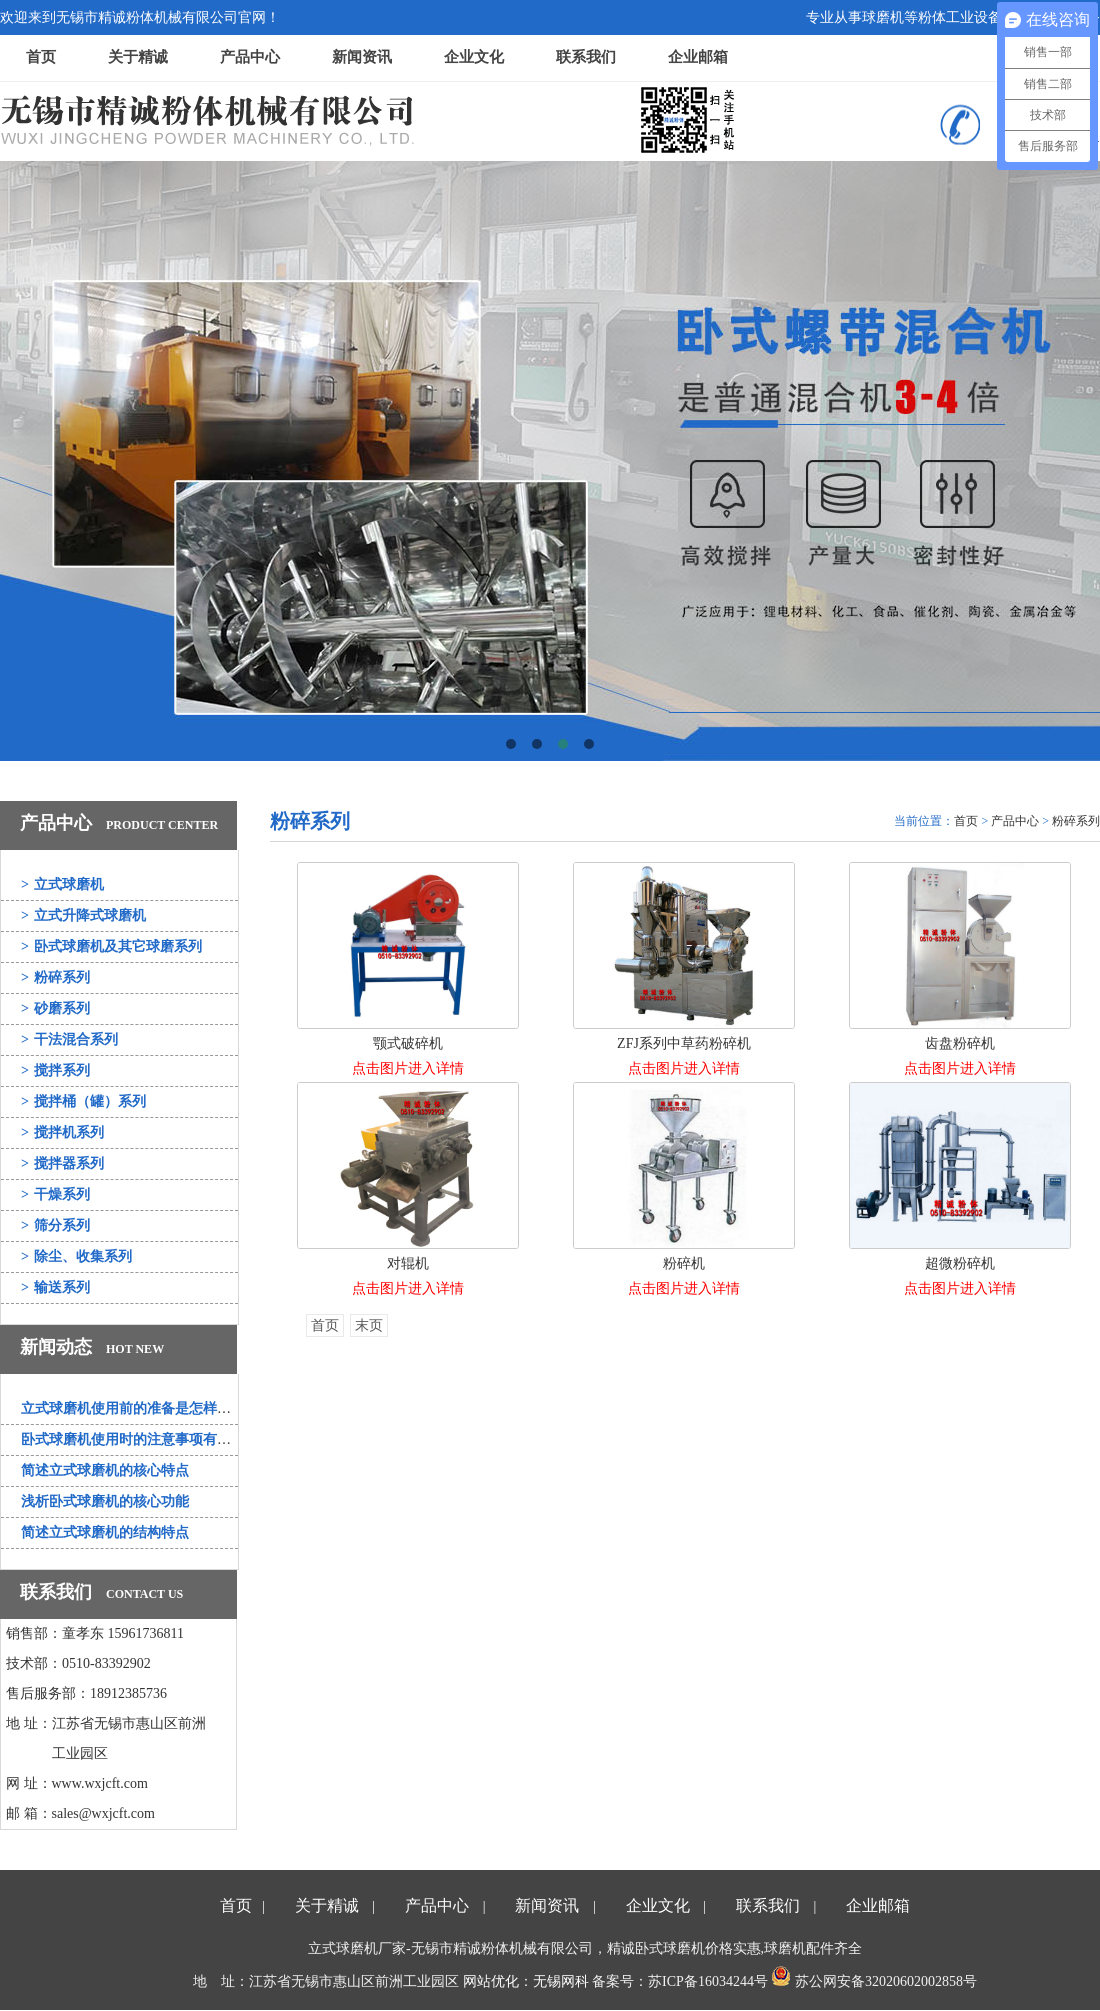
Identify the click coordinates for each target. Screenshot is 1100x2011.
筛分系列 (55, 1225)
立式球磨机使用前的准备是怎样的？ (133, 1408)
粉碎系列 (55, 977)
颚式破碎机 (408, 1043)
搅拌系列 (55, 1070)
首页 (41, 57)
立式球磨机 (62, 884)
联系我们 (586, 57)
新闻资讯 (362, 57)
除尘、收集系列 (76, 1256)
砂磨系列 (55, 1008)
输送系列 (55, 1287)
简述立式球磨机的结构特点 (105, 1532)
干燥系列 (55, 1194)
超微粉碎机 (960, 1263)
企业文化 (474, 57)
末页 (369, 1325)
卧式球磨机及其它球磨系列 (111, 946)
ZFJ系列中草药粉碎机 (684, 1043)
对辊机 (408, 1263)
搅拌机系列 (62, 1132)
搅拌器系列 (62, 1163)
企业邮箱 (698, 57)
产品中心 (250, 57)
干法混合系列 (69, 1039)
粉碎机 (684, 1263)
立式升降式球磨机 (83, 915)
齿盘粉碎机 (960, 1043)
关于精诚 (138, 57)
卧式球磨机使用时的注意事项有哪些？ (140, 1439)
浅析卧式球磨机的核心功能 (105, 1501)
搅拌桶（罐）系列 (83, 1101)
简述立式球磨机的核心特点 (105, 1470)
